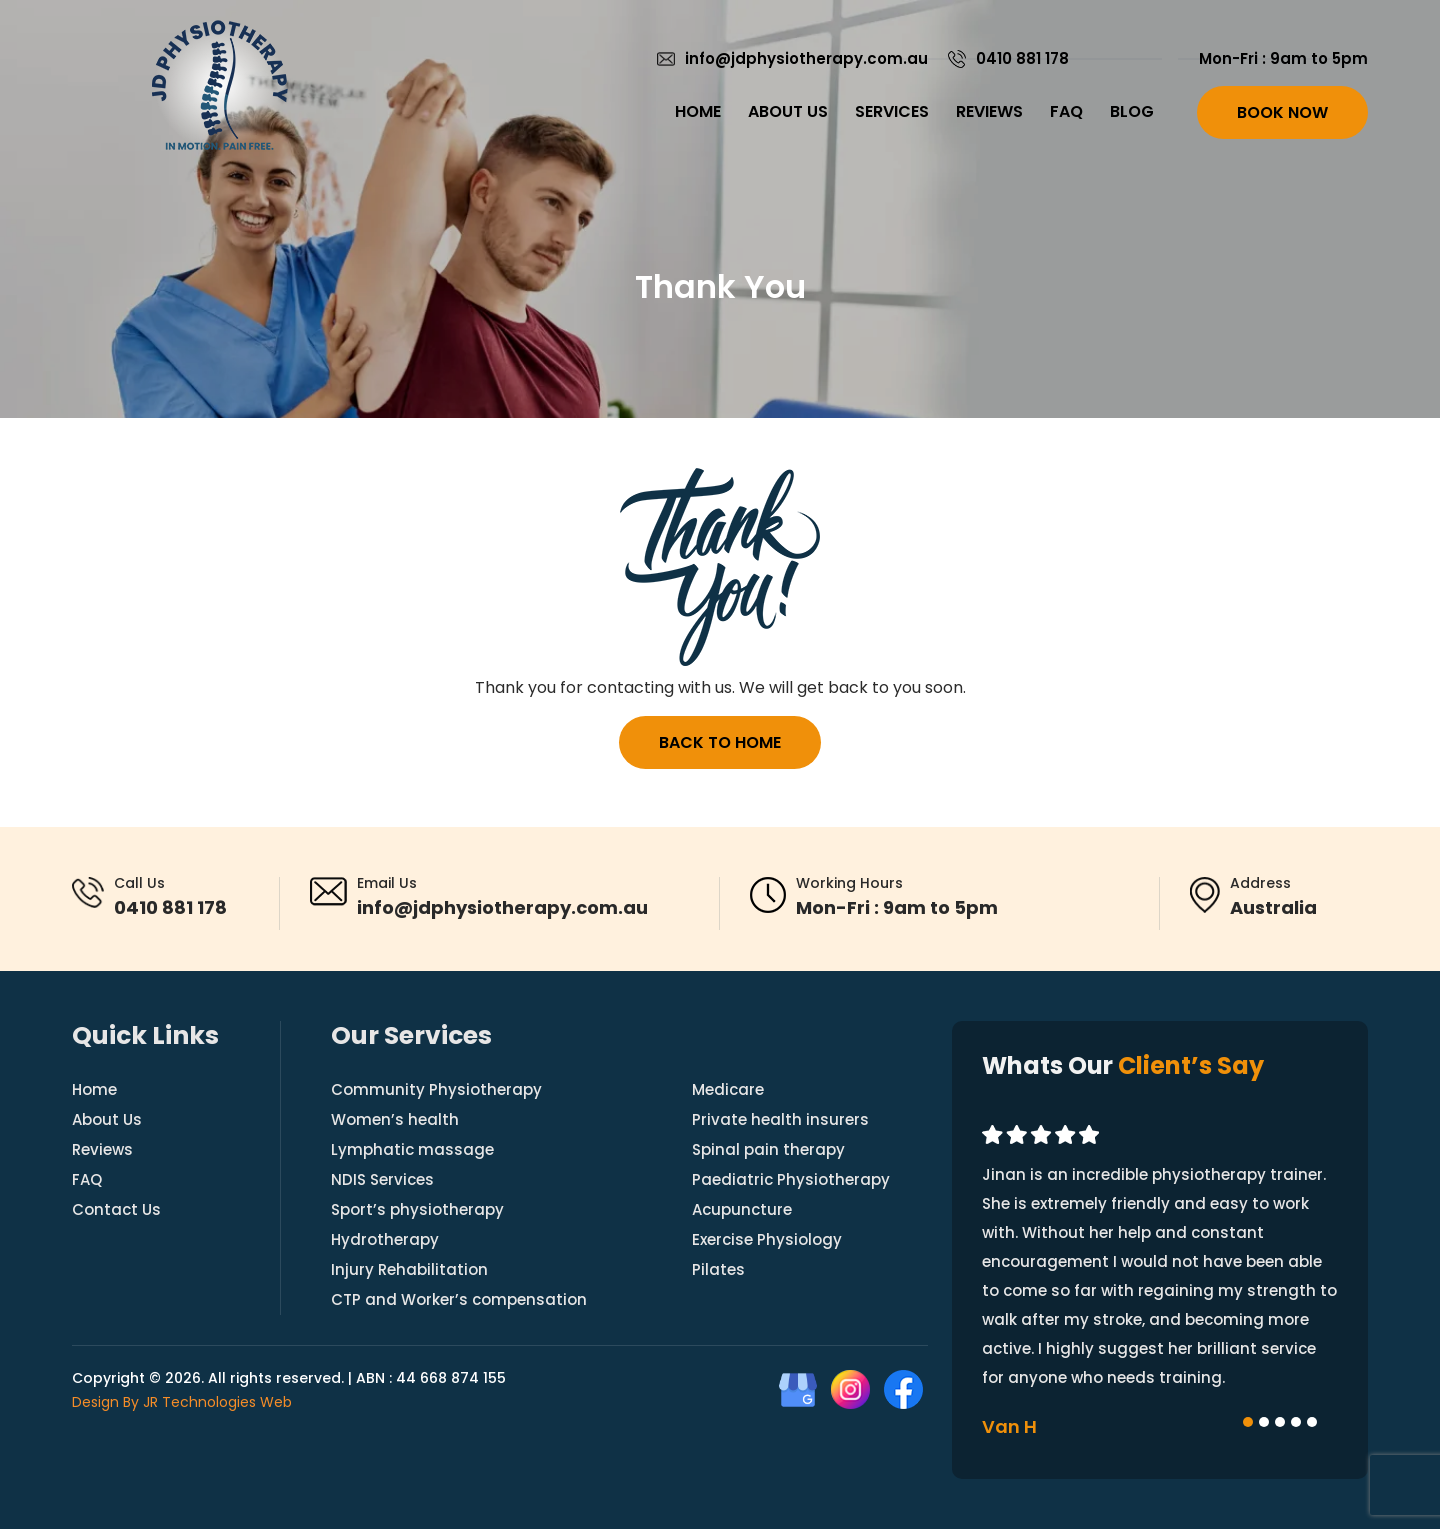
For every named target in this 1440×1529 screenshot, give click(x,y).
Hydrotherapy (385, 1239)
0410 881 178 (1022, 58)
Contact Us (116, 1209)
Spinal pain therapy (768, 1149)
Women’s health (395, 1119)
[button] (1248, 1422)
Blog (1132, 111)
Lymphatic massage (412, 1149)
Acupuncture (742, 1209)
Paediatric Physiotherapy (791, 1179)
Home (698, 111)
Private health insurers (780, 1119)
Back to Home (720, 742)
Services (892, 111)
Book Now (1282, 112)
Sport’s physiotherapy (417, 1209)
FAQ (1066, 111)
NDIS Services (382, 1179)
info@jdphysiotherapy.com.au (806, 58)
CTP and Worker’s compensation (459, 1299)
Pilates (718, 1269)
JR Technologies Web (217, 1402)
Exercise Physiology (767, 1239)
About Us (788, 111)
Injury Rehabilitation (409, 1269)
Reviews (989, 111)
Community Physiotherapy (436, 1089)
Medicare (728, 1089)
